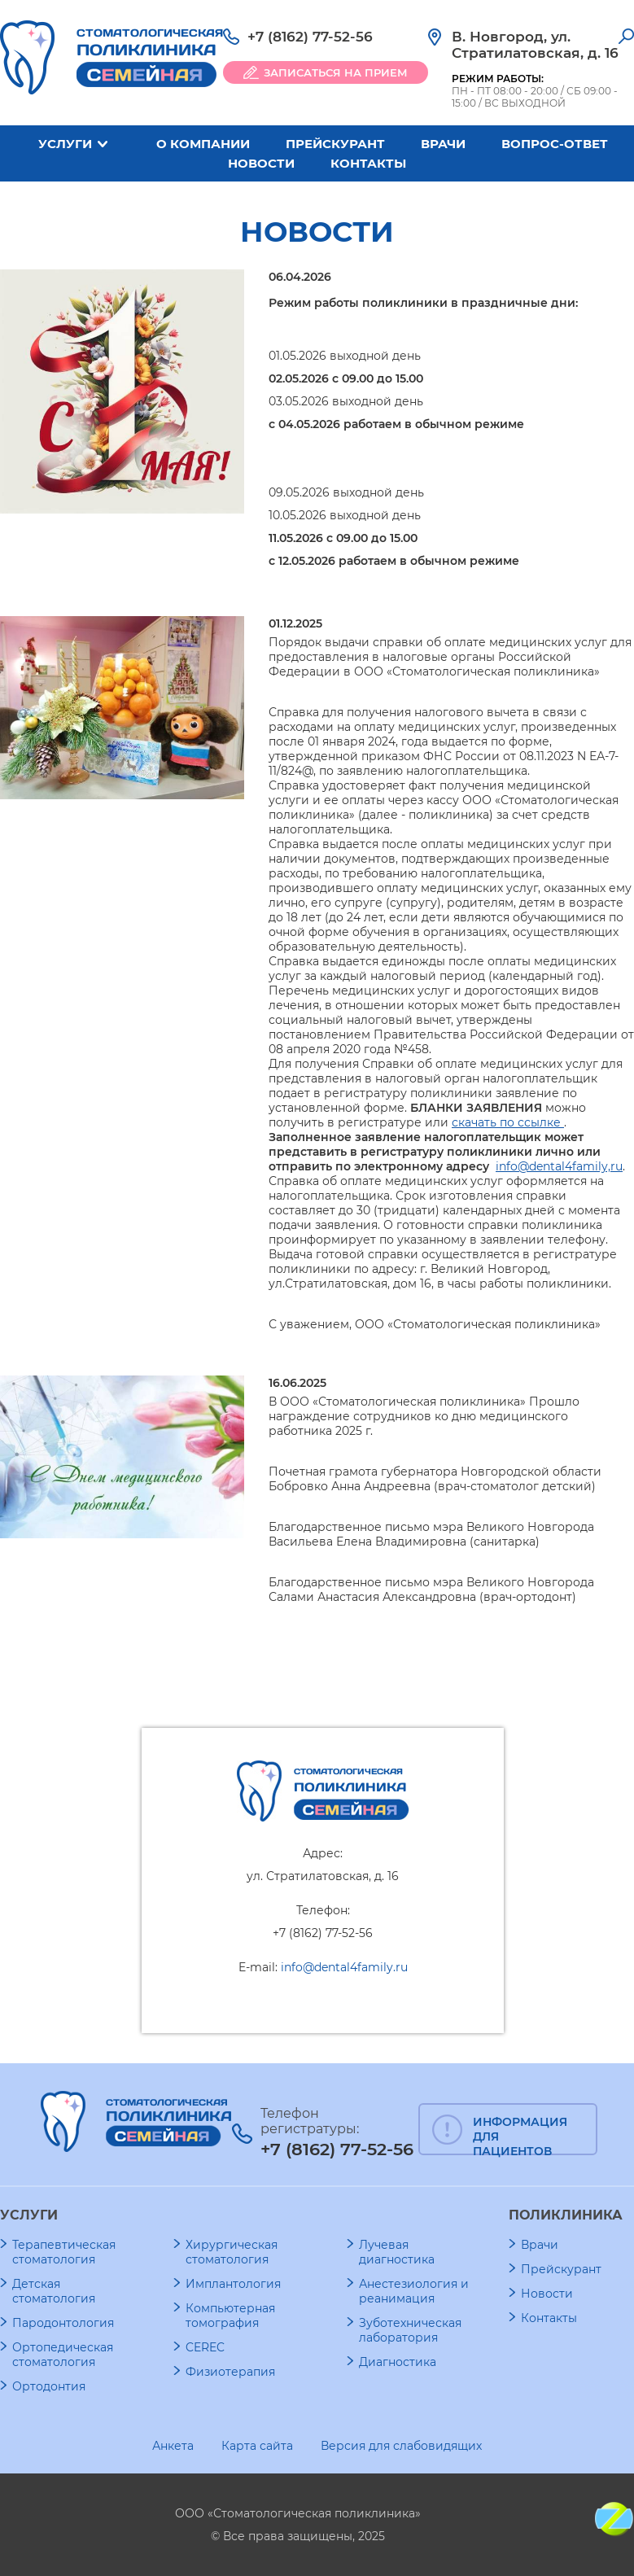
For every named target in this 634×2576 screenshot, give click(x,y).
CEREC (205, 2347)
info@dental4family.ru (344, 1967)
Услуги (65, 143)
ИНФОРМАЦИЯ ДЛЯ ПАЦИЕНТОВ (520, 2135)
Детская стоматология (53, 2291)
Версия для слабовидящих (401, 2445)
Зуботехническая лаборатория (410, 2330)
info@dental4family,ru (559, 1166)
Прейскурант (335, 143)
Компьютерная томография (230, 2315)
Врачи (443, 143)
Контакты (368, 163)
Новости (261, 163)
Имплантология (233, 2283)
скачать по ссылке (508, 1122)
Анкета (173, 2445)
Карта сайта (257, 2445)
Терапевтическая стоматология (64, 2252)
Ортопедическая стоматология (62, 2354)
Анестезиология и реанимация (414, 2291)
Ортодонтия (48, 2386)
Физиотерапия (230, 2371)
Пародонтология (63, 2323)
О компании (203, 143)
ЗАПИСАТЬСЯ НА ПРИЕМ (336, 72)
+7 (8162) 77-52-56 (310, 36)
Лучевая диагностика (397, 2252)
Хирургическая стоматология (232, 2252)
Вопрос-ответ (554, 143)
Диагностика (397, 2362)
